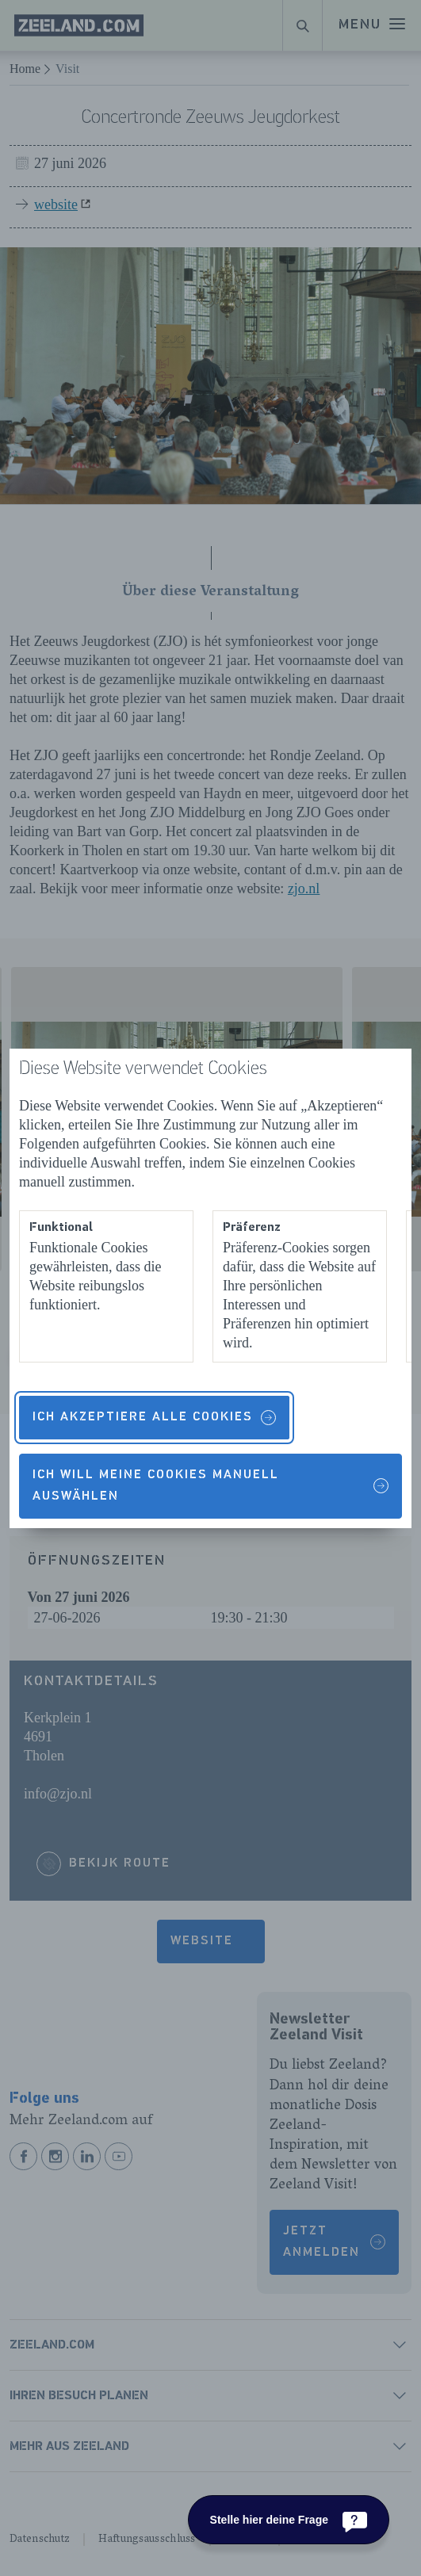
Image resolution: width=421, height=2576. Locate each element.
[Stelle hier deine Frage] (288, 2519)
